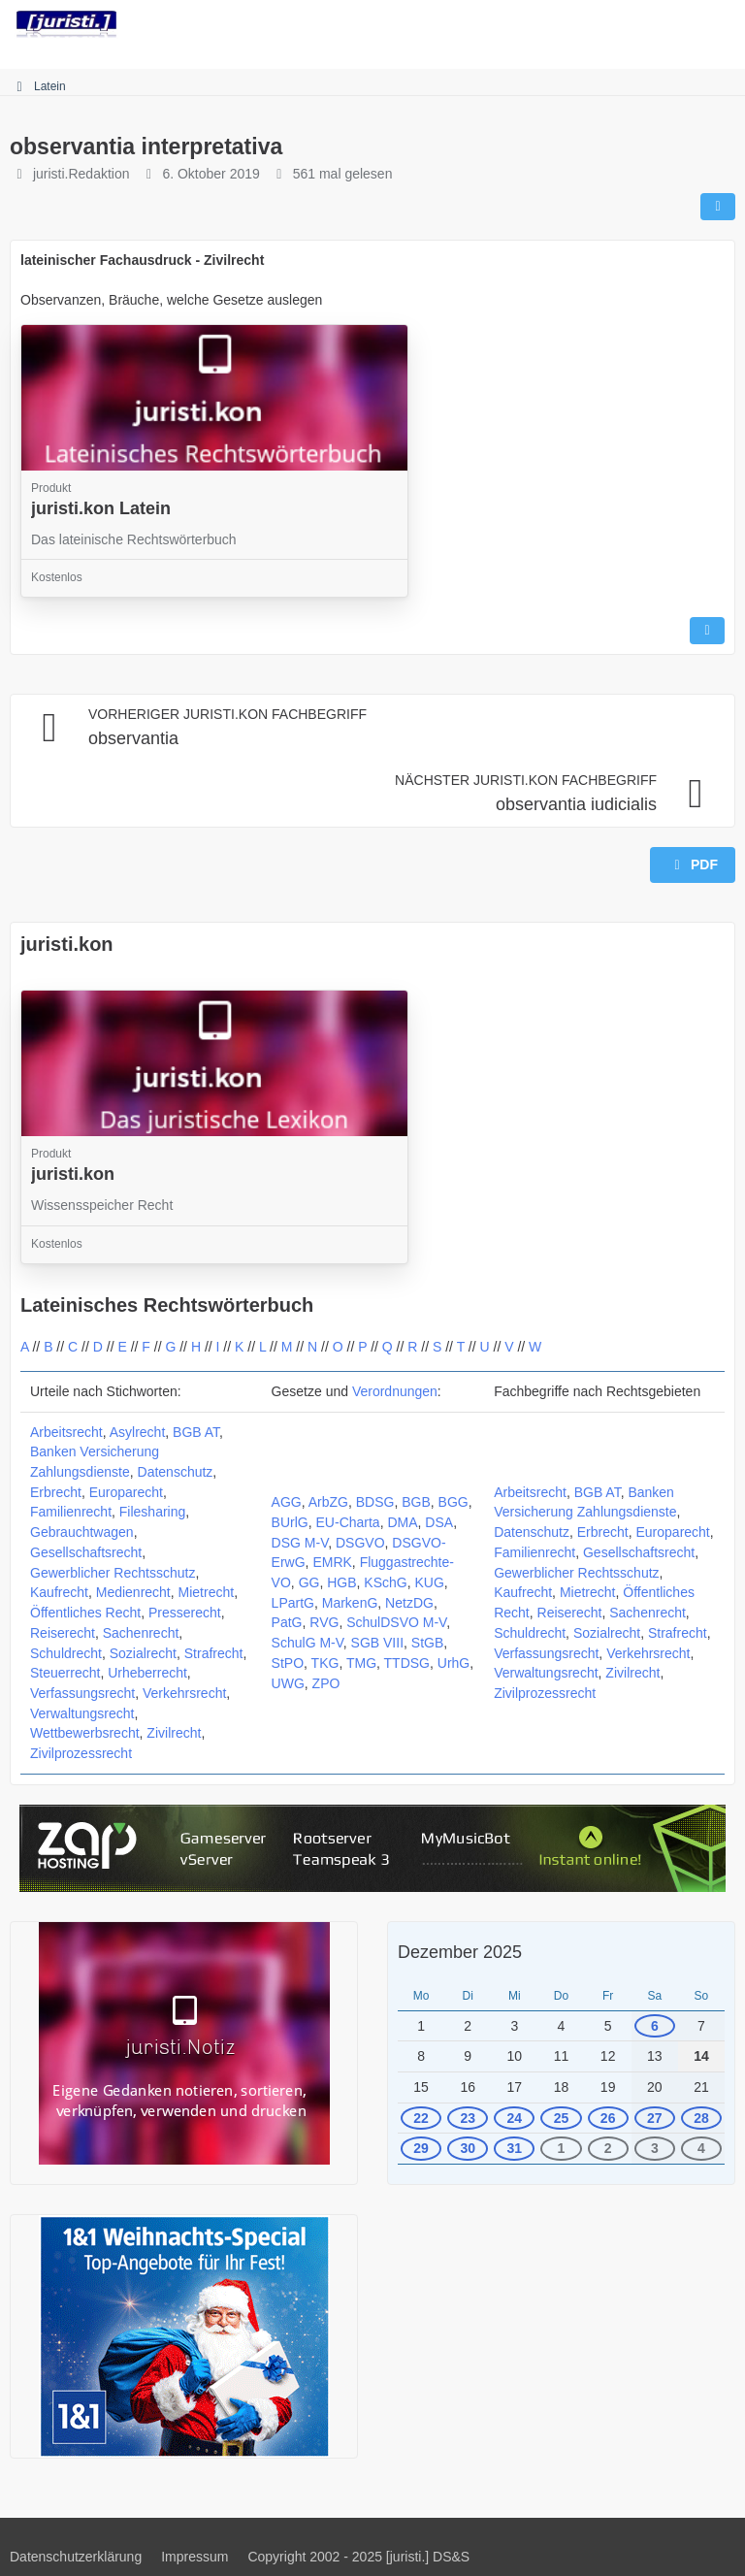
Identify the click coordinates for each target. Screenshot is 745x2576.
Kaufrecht (59, 1592)
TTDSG (407, 1663)
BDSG (375, 1502)
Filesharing (152, 1511)
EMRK (331, 1562)
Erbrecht (55, 1492)
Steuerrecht (65, 1672)
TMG (361, 1663)
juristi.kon (66, 944)
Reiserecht (62, 1633)
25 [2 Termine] (561, 2118)
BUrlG (290, 1522)
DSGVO (360, 1542)
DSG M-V (300, 1542)
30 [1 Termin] (467, 2148)
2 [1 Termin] (608, 2148)
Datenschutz (175, 1472)
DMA (402, 1522)
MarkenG (350, 1603)
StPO (288, 1663)
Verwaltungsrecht (82, 1713)
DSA (439, 1522)
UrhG (453, 1663)
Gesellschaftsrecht (86, 1552)
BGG (453, 1502)
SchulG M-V (307, 1642)
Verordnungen (394, 1391)
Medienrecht (133, 1592)
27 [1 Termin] (655, 2118)
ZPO (326, 1683)
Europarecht (126, 1492)
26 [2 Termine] (608, 2118)
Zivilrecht (173, 1733)
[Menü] (719, 24)
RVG (324, 1622)
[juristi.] (66, 24)
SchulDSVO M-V (396, 1622)
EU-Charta (348, 1522)
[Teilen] (717, 206)
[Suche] (622, 24)
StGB (427, 1642)
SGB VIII (377, 1642)
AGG (287, 1502)
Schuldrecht (66, 1653)
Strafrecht (213, 1653)
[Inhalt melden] (707, 630)
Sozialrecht (143, 1653)
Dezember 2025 (460, 1952)
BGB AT (196, 1432)
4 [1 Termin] (701, 2148)
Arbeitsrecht (66, 1432)
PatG (287, 1622)
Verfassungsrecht (82, 1693)
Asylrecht (138, 1432)
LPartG (293, 1603)
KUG (428, 1582)
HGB (341, 1582)
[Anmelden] (671, 24)
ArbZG (328, 1502)
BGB (416, 1502)
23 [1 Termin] (467, 2118)
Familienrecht (71, 1511)
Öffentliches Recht (85, 1612)
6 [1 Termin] (655, 2026)
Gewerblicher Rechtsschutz (112, 1573)
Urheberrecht (147, 1672)
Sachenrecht (141, 1633)
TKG (325, 1663)
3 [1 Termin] (655, 2148)
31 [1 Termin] (515, 2148)
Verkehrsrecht (184, 1693)
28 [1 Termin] (701, 2118)
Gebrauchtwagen (82, 1532)
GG (309, 1582)
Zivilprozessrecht (81, 1753)
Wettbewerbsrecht (85, 1733)
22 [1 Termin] (421, 2118)
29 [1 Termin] (421, 2148)
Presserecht (184, 1612)
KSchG (385, 1582)
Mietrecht (206, 1592)
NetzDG (409, 1603)
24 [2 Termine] (515, 2118)
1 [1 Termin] (562, 2148)
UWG (288, 1683)
